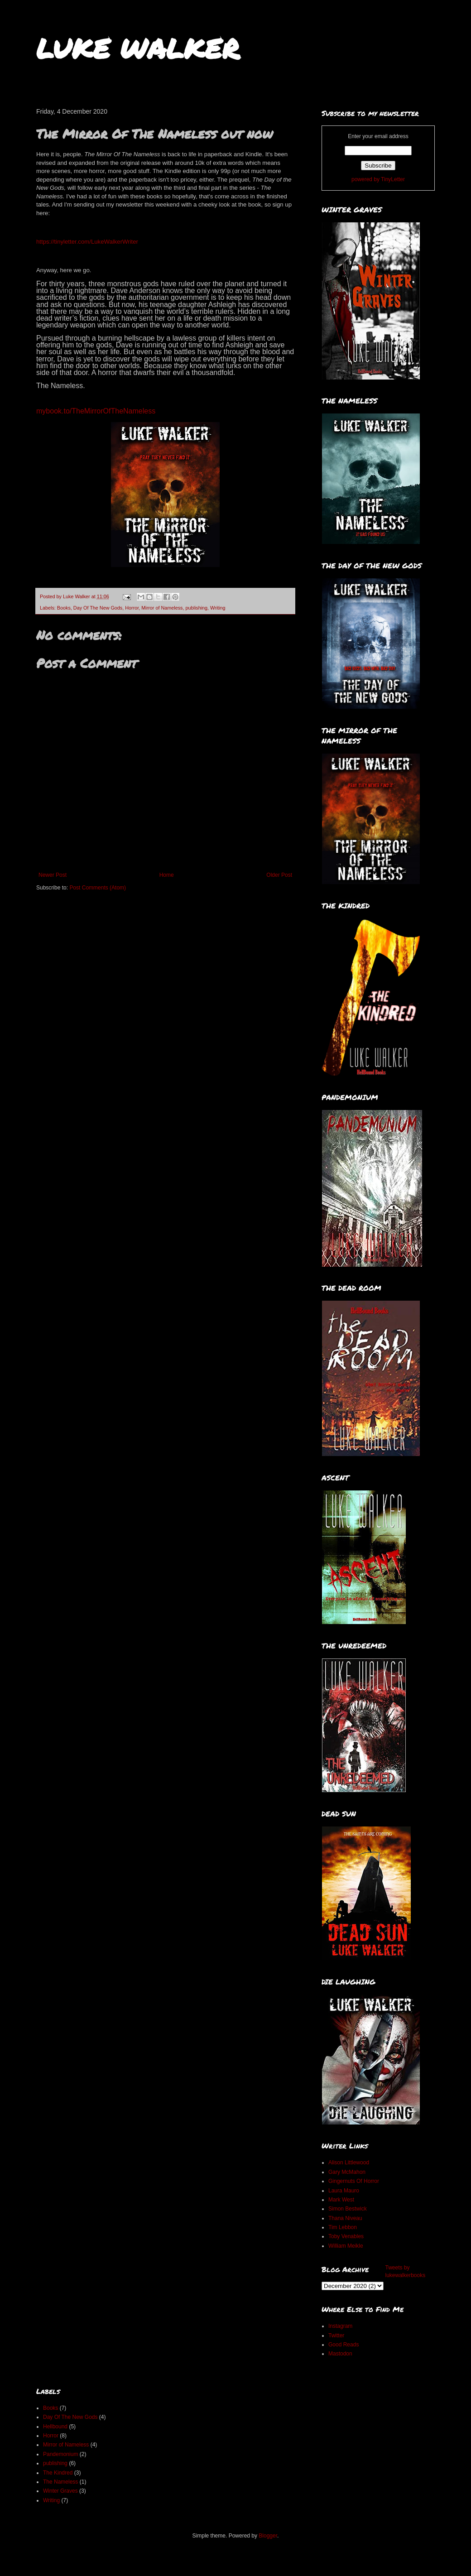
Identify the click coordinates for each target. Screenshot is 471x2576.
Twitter (336, 2335)
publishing (196, 607)
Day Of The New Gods (97, 607)
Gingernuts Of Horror (353, 2181)
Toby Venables (346, 2236)
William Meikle (345, 2246)
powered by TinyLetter (378, 179)
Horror (132, 607)
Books (64, 607)
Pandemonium (60, 2454)
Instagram (340, 2326)
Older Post (279, 875)
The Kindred (57, 2473)
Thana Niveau (345, 2218)
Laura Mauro (343, 2190)
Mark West (341, 2199)
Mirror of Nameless (162, 607)
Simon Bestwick (347, 2209)
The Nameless (60, 2482)
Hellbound (55, 2426)
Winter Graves (60, 2491)
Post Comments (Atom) (97, 887)
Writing (217, 607)
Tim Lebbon (342, 2227)
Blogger (268, 2536)
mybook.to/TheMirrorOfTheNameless (95, 411)
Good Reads (343, 2344)
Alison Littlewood (348, 2162)
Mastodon (340, 2353)
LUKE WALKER (138, 48)
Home (166, 875)
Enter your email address (378, 136)
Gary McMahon (346, 2172)
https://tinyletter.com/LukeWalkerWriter (87, 241)
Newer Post (52, 875)
